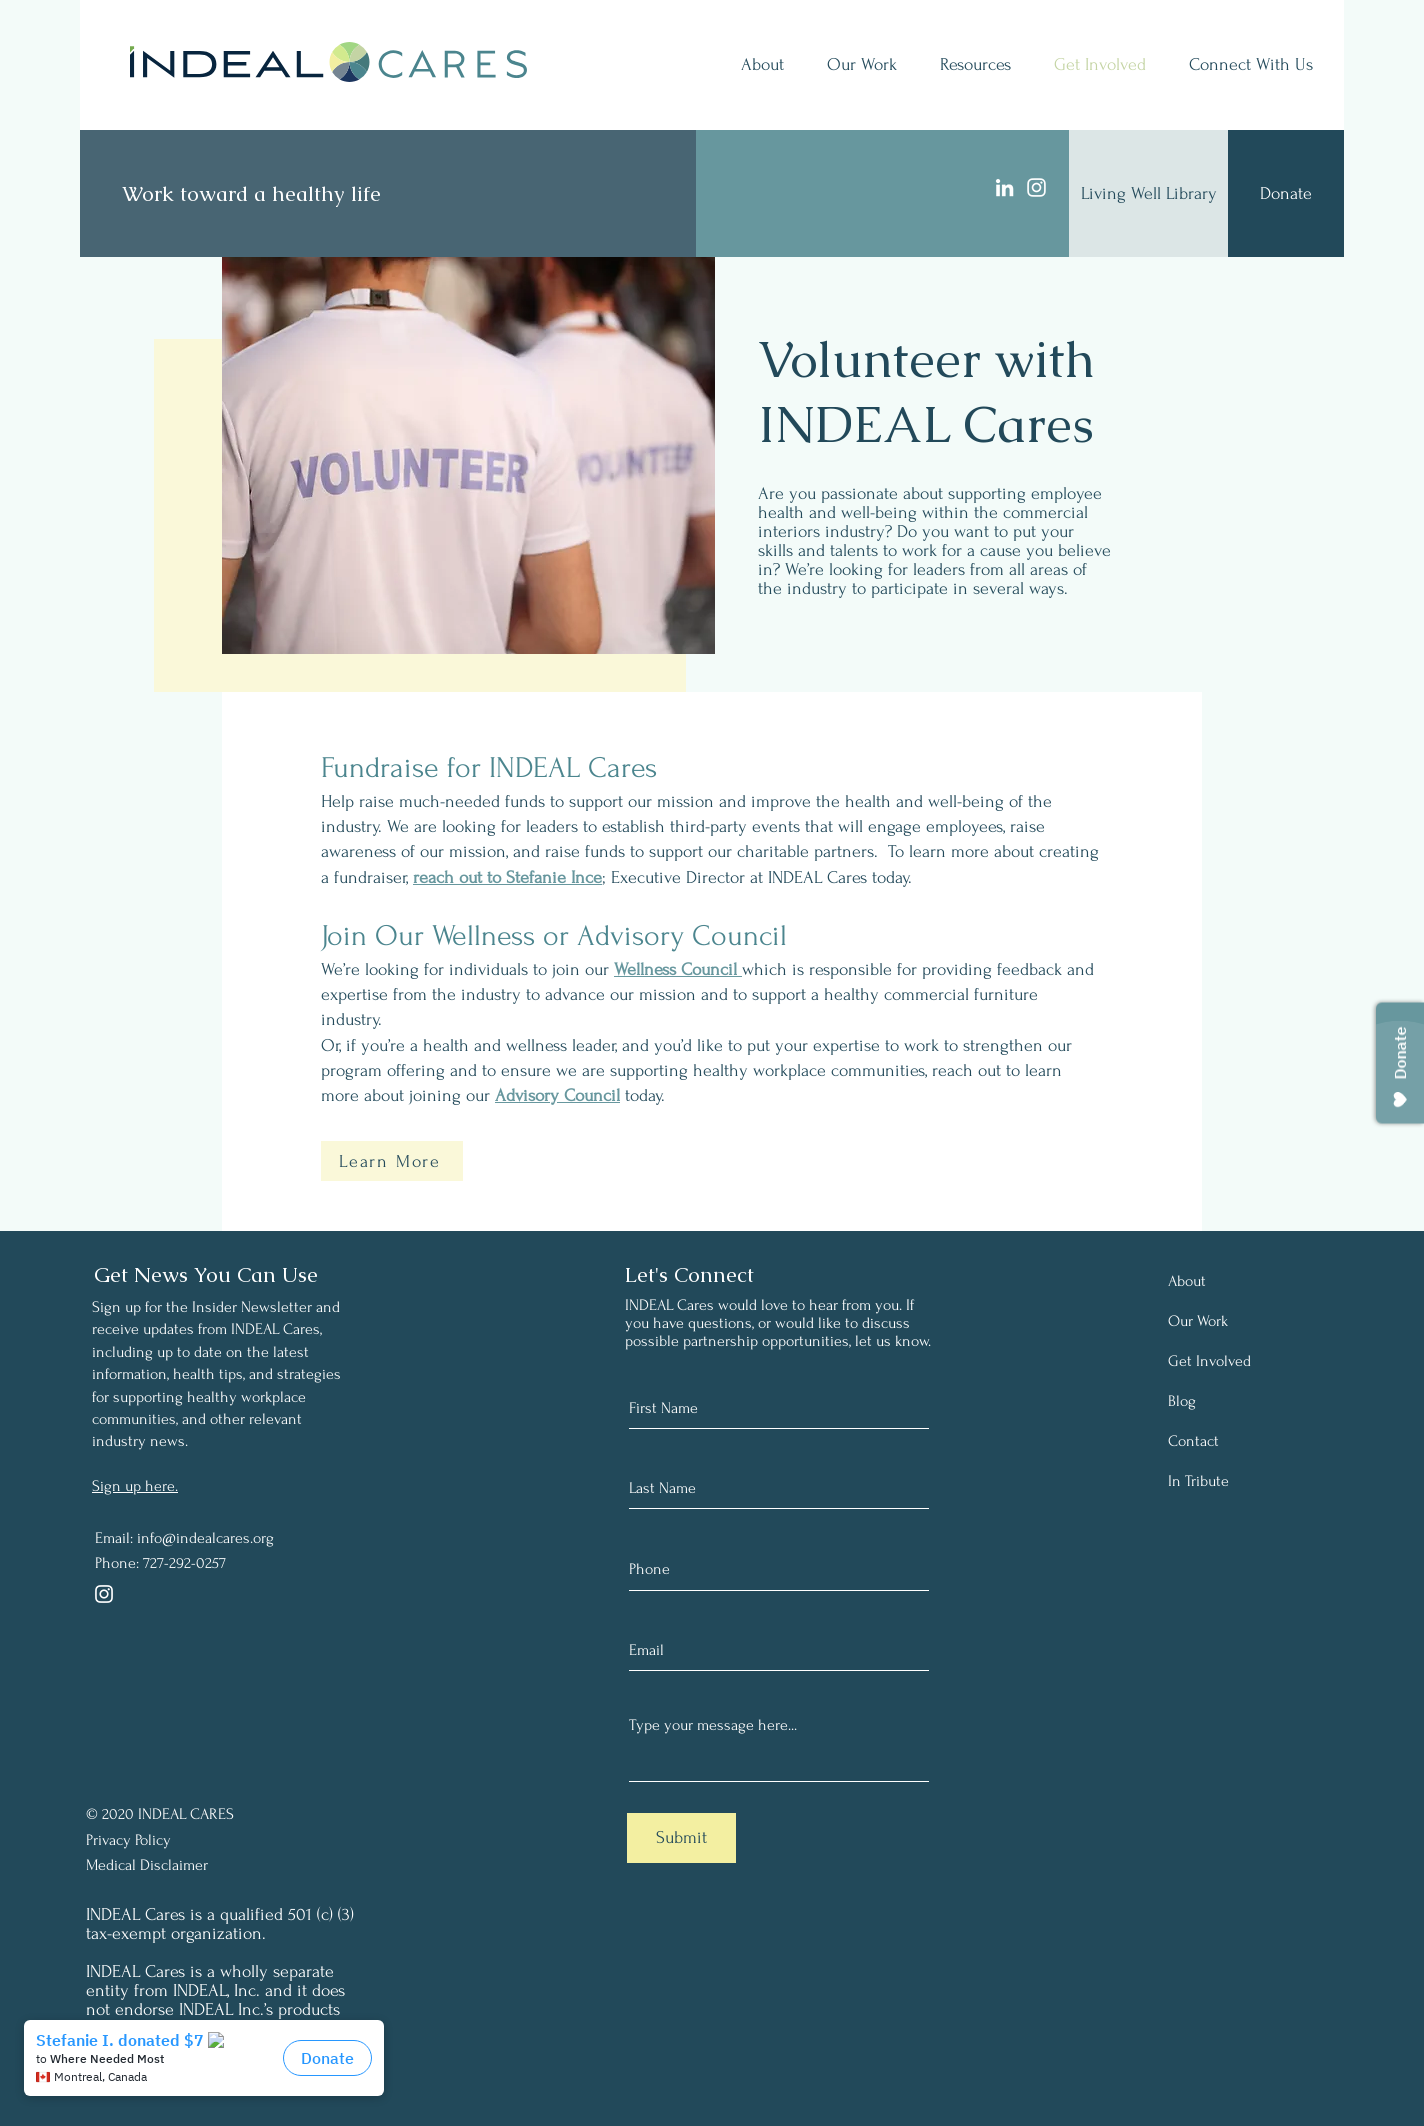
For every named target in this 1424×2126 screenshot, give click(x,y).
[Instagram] (1036, 187)
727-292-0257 (184, 1563)
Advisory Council (557, 1095)
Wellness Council (678, 969)
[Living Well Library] (1148, 193)
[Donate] (1286, 193)
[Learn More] (392, 1161)
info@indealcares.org (205, 1538)
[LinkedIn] (1004, 187)
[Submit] (681, 1838)
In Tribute (1198, 1481)
